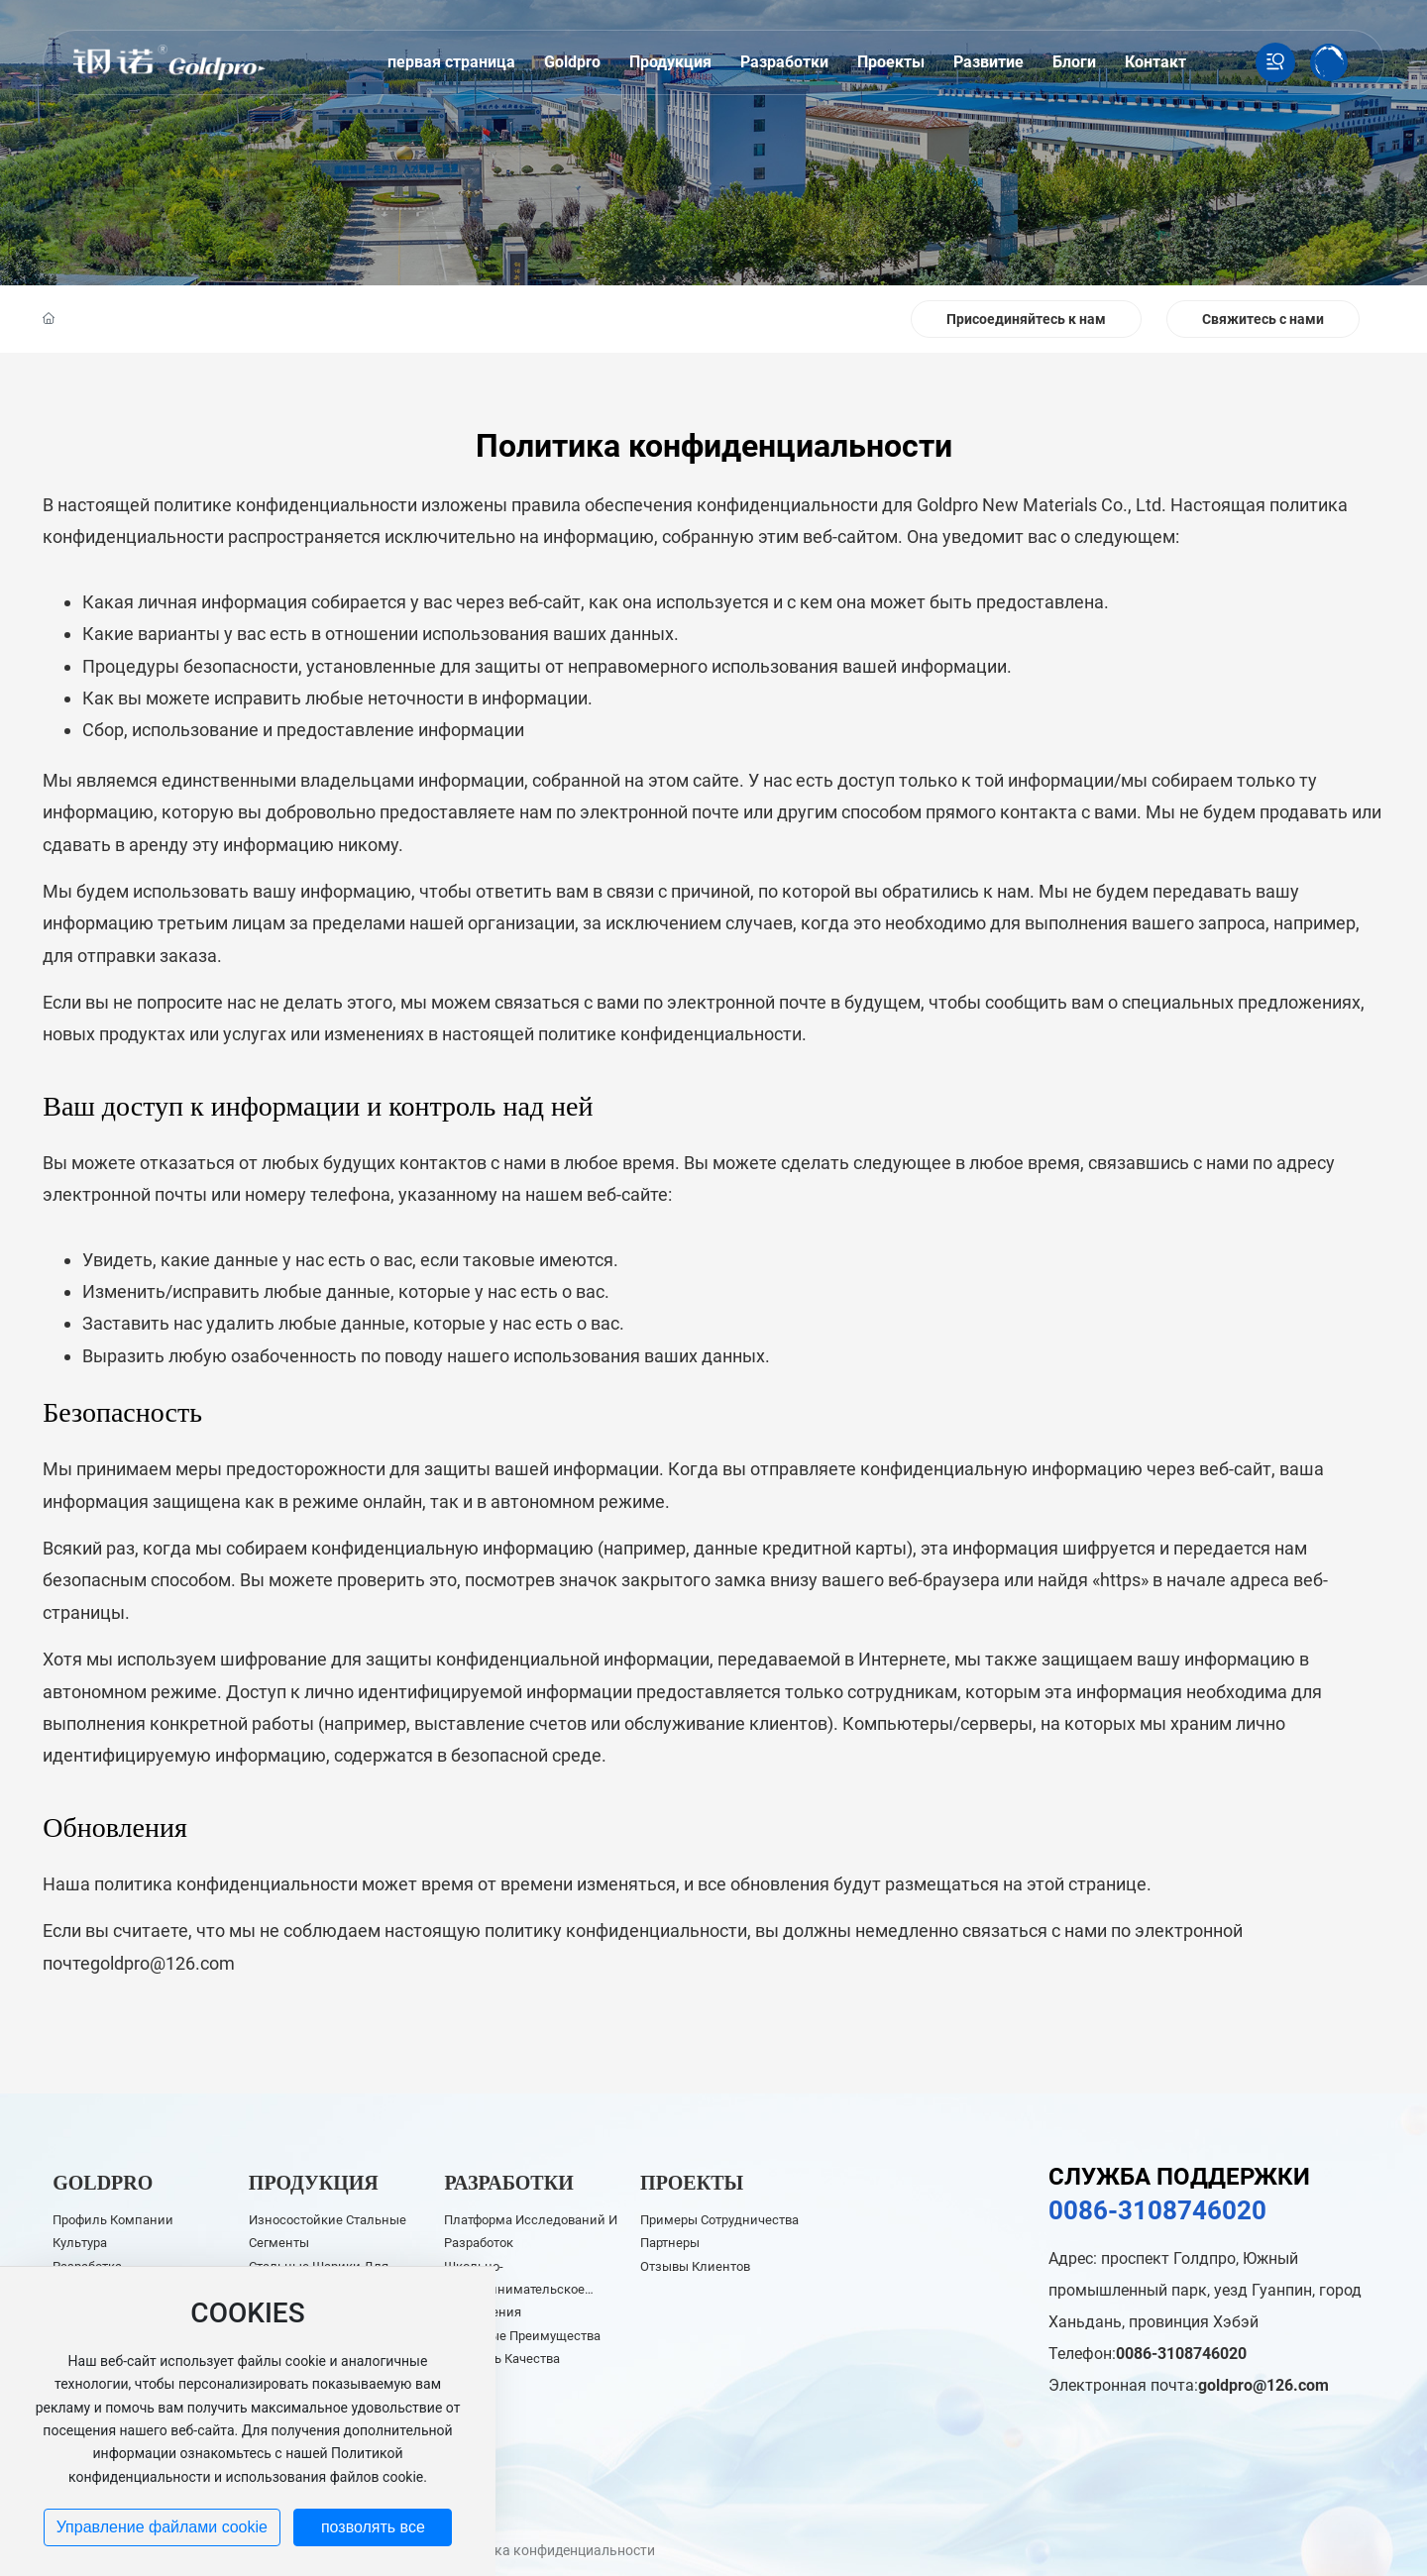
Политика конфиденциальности (550, 2550)
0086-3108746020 (1157, 2210)
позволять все (373, 2527)
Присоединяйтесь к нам (1026, 319)
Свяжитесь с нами (1263, 319)
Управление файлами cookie (162, 2527)
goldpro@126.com (162, 1963)
